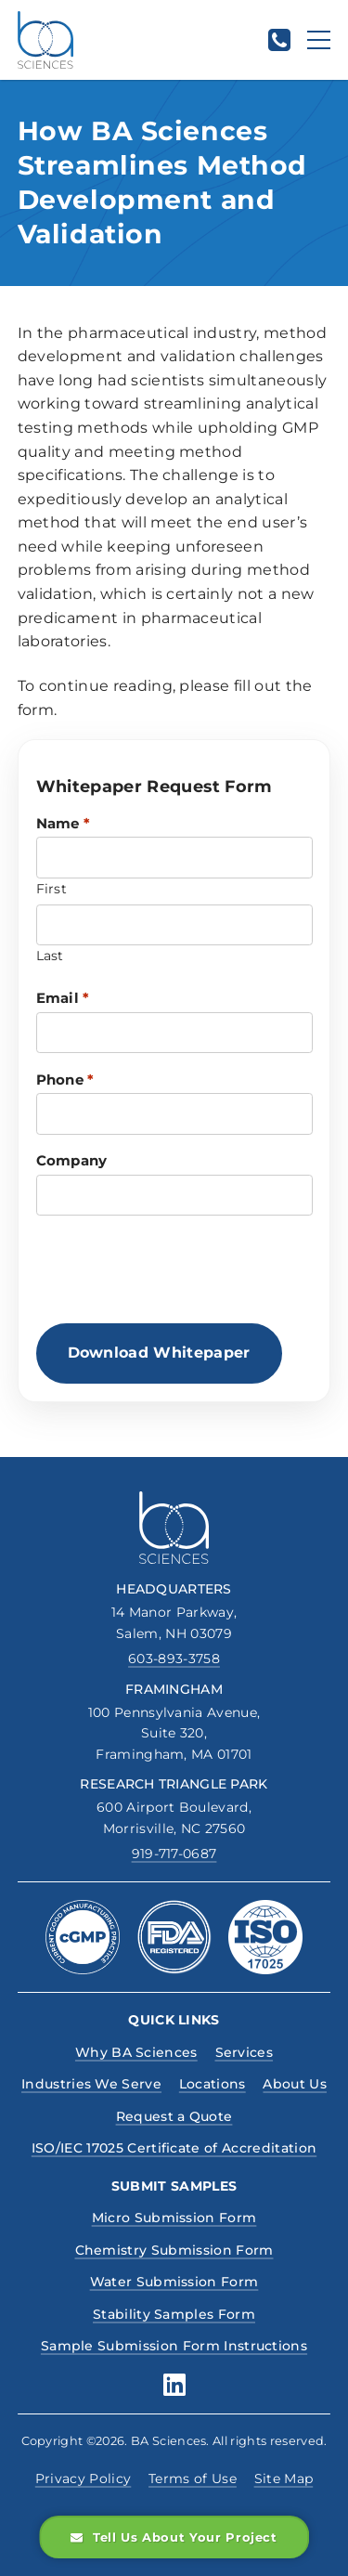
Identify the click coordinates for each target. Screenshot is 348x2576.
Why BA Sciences (136, 2052)
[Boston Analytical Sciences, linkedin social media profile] (174, 2385)
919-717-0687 (174, 1853)
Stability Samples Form (174, 2314)
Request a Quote (174, 2116)
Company (72, 1160)
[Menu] (318, 40)
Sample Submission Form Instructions (174, 2345)
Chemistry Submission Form (174, 2250)
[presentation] (177, 1269)
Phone (65, 1080)
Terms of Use (192, 2478)
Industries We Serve (91, 2083)
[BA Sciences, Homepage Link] (45, 40)
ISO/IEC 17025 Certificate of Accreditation (174, 2148)
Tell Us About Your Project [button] (174, 2537)
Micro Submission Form (174, 2217)
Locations (212, 2083)
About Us (295, 2083)
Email (63, 998)
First (52, 888)
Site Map (284, 2478)
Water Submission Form (174, 2281)
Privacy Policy (83, 2478)
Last (50, 955)
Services (244, 2052)
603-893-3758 (174, 1658)
